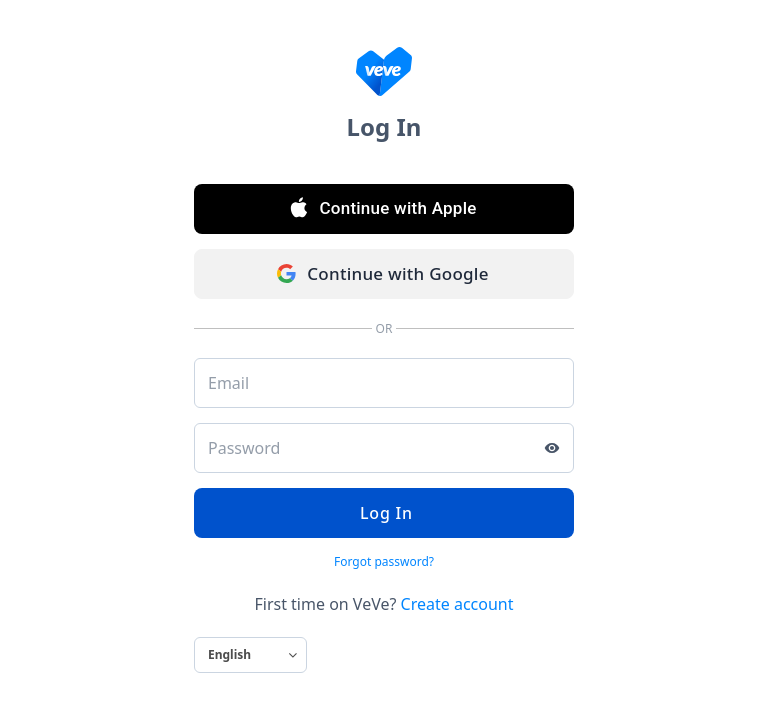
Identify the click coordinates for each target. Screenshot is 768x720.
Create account (457, 604)
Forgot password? (384, 561)
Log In (384, 513)
